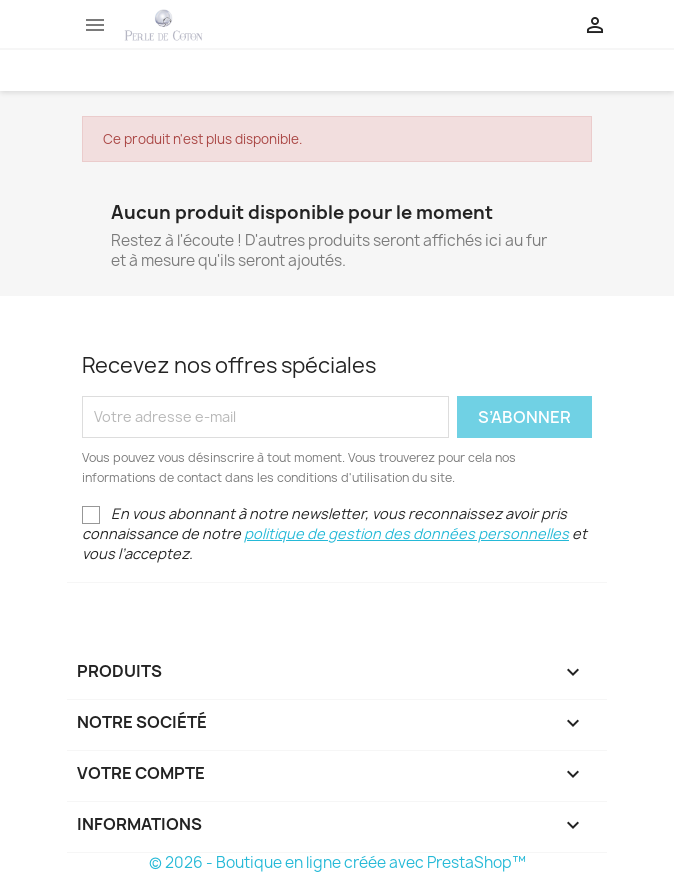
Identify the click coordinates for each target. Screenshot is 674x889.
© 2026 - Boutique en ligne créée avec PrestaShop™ (337, 862)
